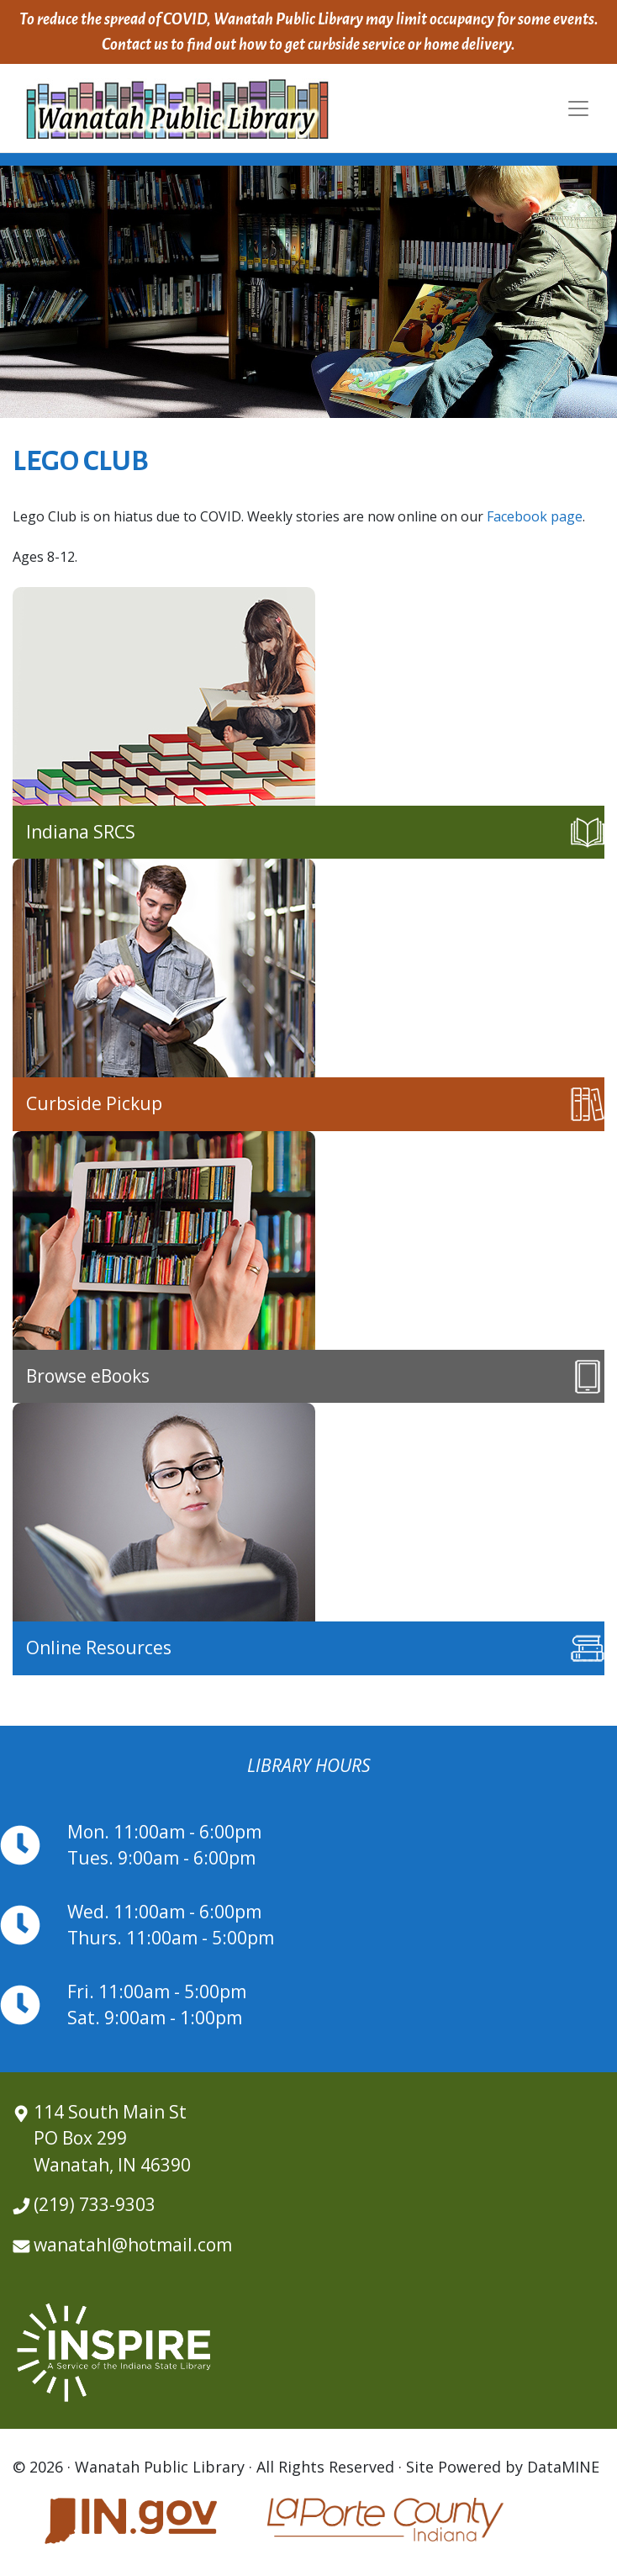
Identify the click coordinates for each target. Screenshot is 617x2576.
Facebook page (535, 516)
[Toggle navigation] (578, 108)
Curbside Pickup (94, 1103)
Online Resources (98, 1647)
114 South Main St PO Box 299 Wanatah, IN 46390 (112, 2138)
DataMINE (563, 2467)
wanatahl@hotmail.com (133, 2244)
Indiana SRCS (80, 832)
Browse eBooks (88, 1376)
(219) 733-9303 (95, 2204)
